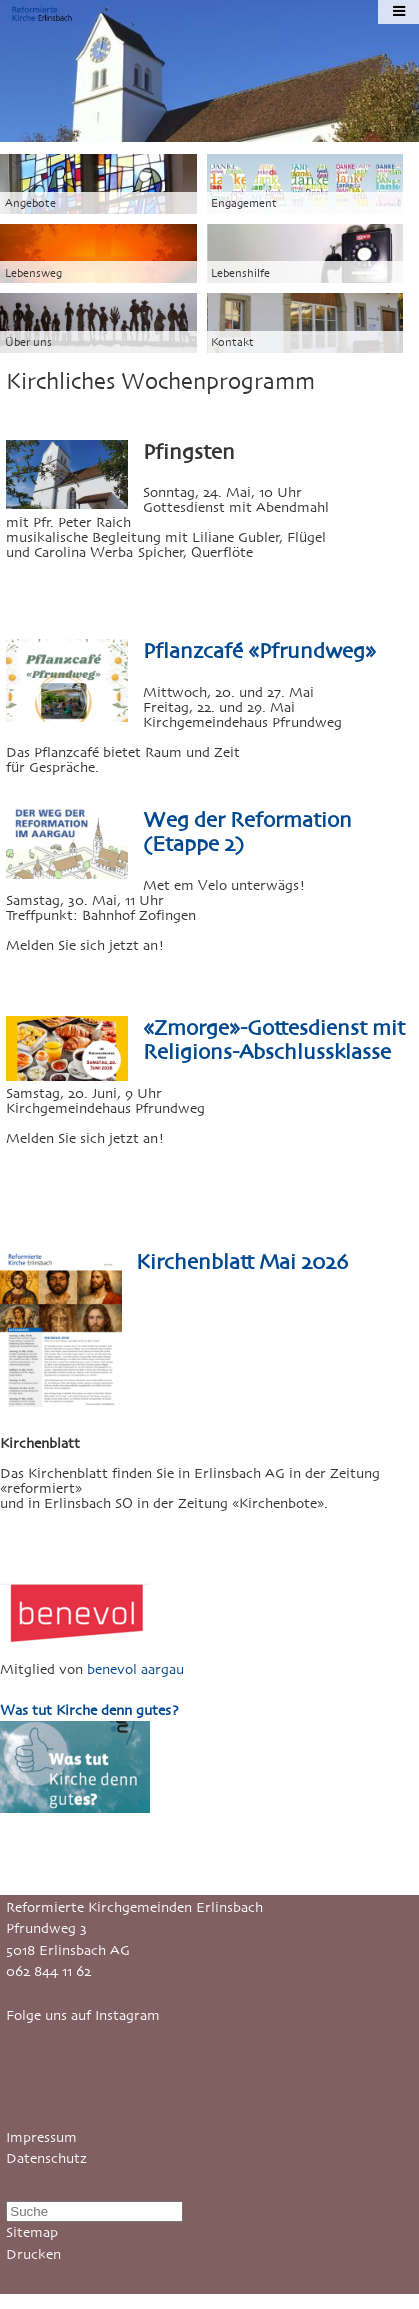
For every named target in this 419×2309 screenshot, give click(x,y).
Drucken (33, 2254)
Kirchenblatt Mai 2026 (242, 1262)
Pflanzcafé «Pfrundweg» (259, 651)
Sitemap (32, 2232)
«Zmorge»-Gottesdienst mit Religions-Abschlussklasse (274, 1040)
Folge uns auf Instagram (83, 2015)
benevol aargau (135, 1669)
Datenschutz (46, 2158)
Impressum (41, 2137)
